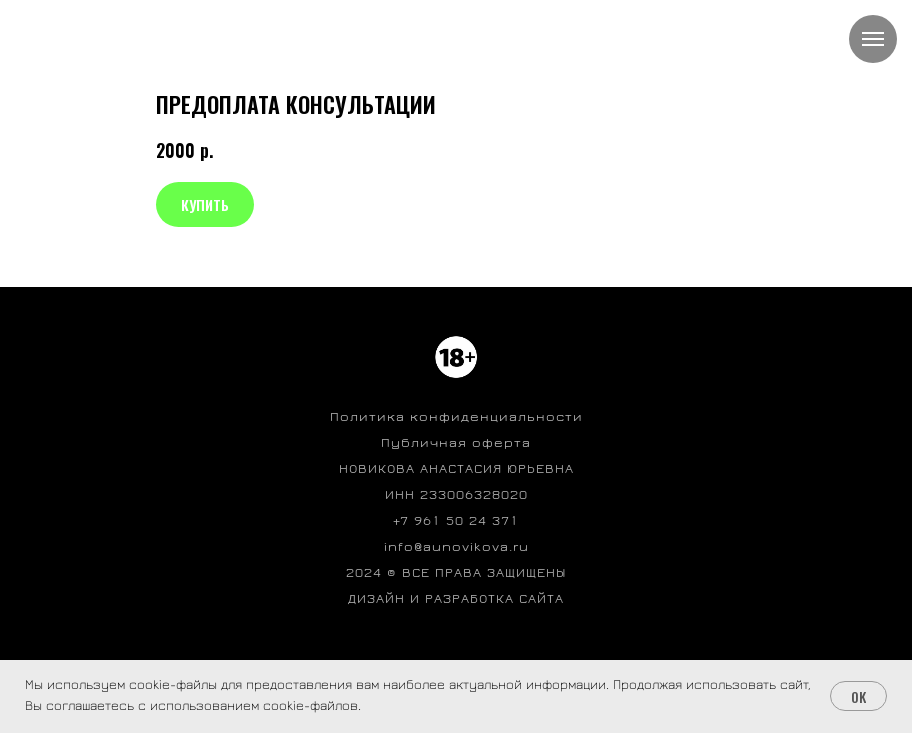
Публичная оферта (456, 443)
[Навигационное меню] (873, 39)
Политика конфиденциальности (456, 417)
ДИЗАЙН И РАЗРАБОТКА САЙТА (456, 599)
